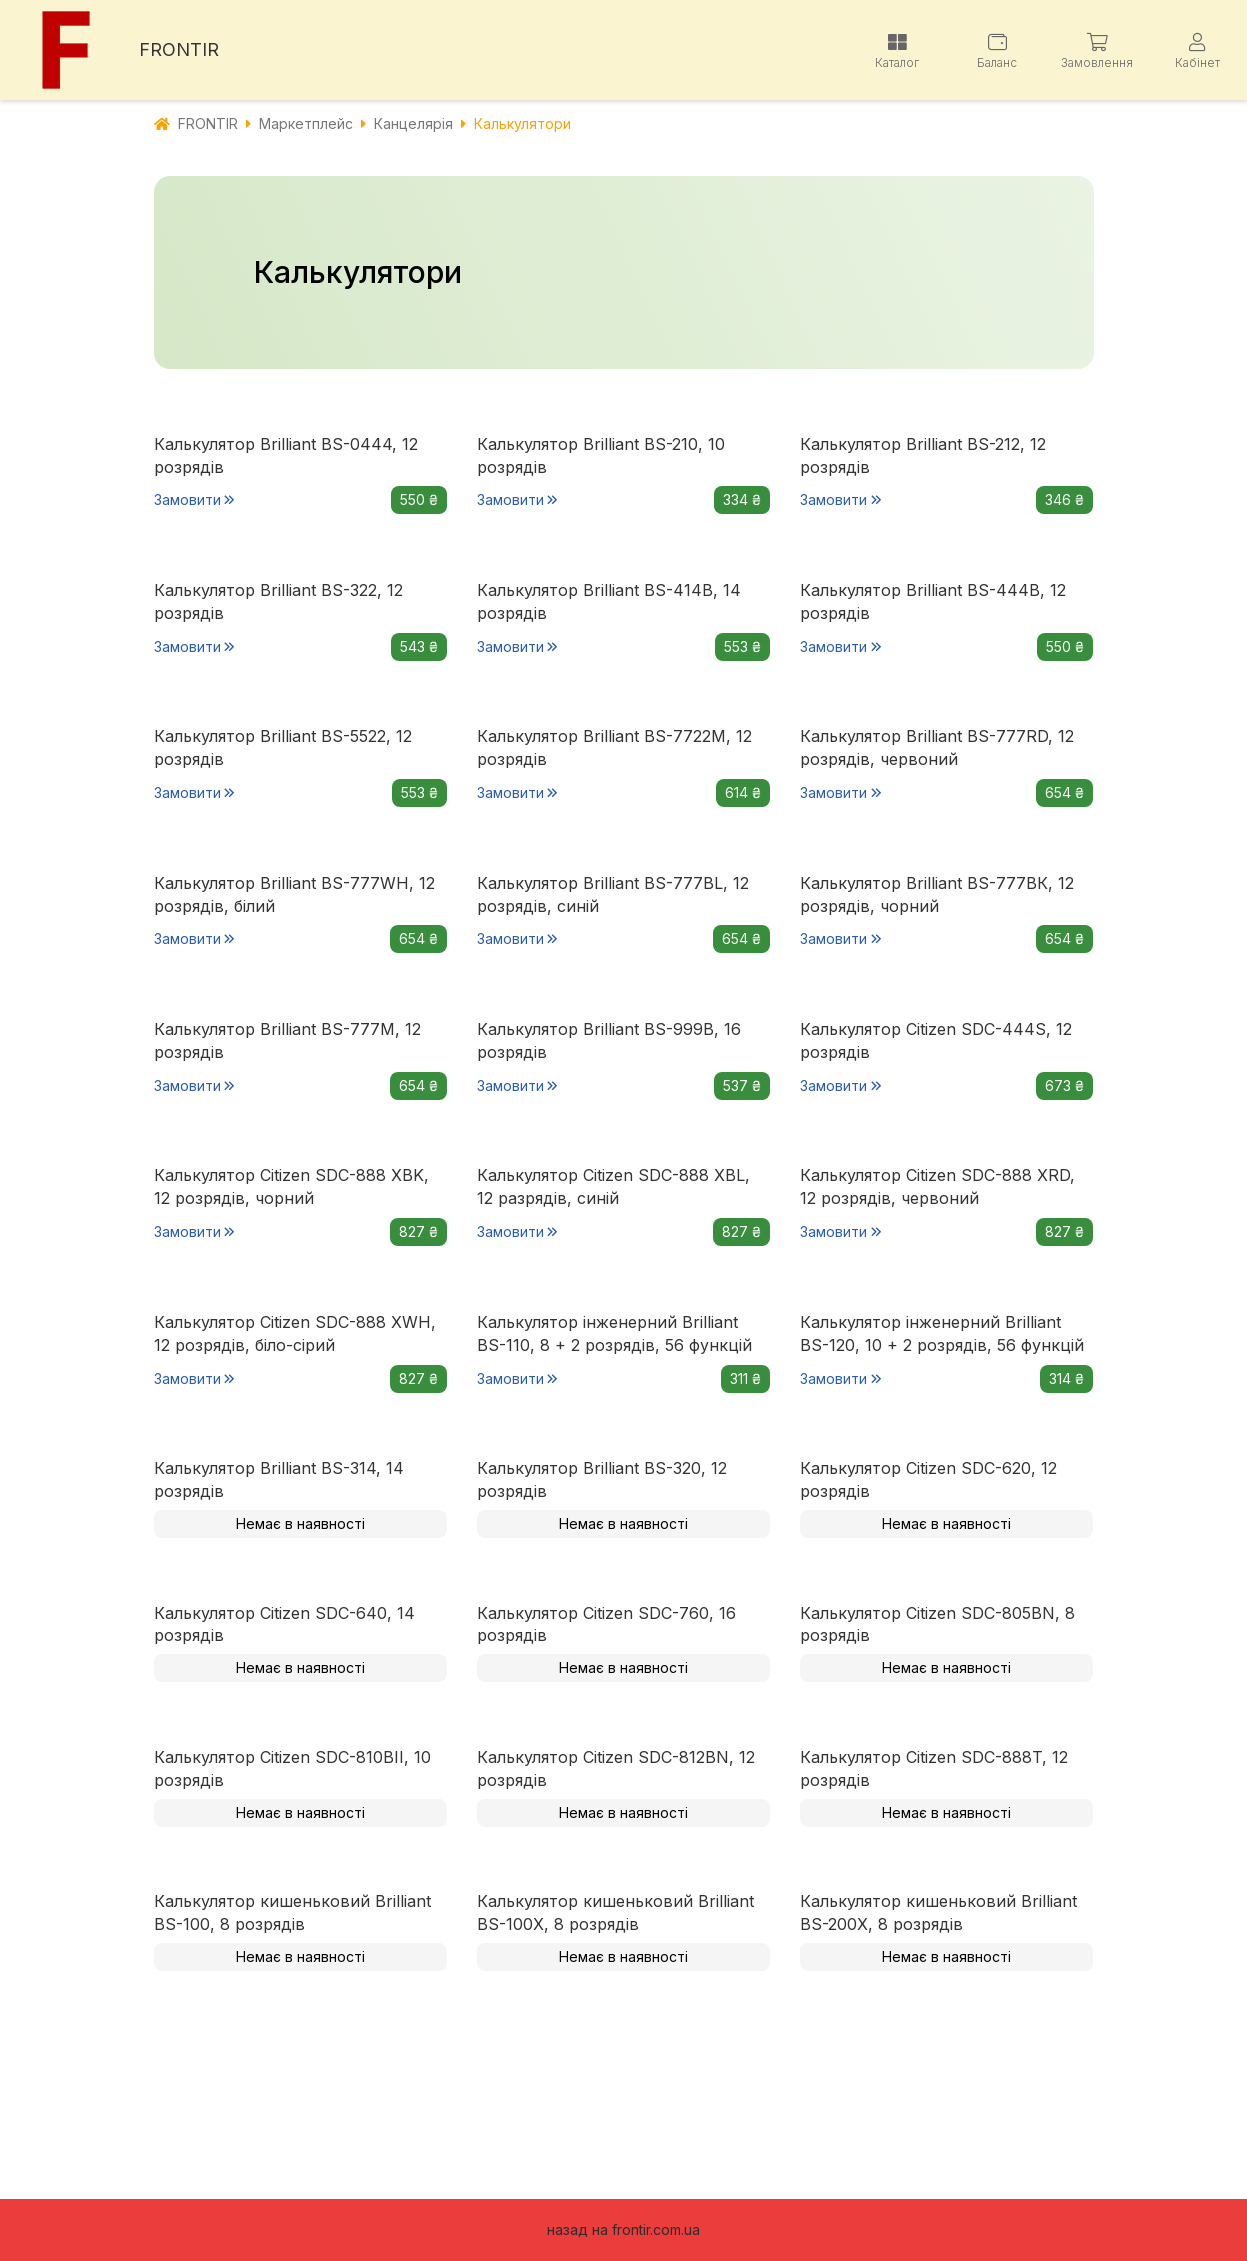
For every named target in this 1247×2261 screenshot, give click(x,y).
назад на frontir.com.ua (623, 2229)
